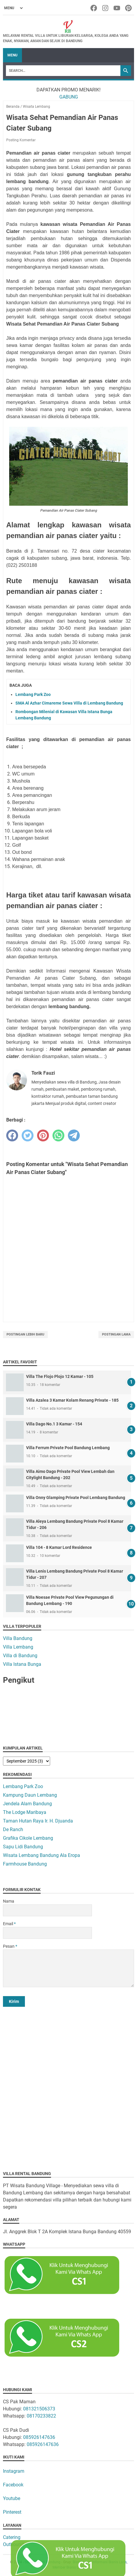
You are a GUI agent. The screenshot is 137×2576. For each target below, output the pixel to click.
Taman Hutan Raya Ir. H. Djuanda (38, 1821)
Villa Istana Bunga (22, 1664)
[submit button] (14, 2001)
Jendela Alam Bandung (27, 1803)
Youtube (11, 2498)
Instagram (13, 2471)
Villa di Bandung (20, 1655)
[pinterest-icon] (129, 8)
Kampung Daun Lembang (30, 1795)
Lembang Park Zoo (33, 694)
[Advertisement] (68, 2084)
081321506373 (39, 2409)
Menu (12, 55)
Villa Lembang (18, 1647)
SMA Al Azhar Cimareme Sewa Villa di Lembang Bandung (69, 703)
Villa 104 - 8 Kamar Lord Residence (59, 1547)
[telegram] (74, 1135)
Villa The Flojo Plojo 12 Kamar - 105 (59, 1376)
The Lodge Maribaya (24, 1812)
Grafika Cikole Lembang (28, 1838)
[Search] (63, 70)
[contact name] (47, 1910)
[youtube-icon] (117, 8)
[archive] (26, 1761)
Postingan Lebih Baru (25, 1334)
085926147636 (39, 2437)
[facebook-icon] (94, 8)
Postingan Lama (116, 1334)
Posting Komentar (21, 140)
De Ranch (13, 1829)
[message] (68, 1968)
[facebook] (12, 1135)
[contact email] (47, 1933)
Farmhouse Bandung (25, 1864)
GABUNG (68, 97)
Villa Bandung (17, 1638)
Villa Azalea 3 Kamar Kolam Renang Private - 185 (72, 1400)
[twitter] (28, 1135)
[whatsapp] (58, 1135)
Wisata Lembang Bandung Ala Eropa (41, 1855)
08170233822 (41, 2416)
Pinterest (12, 2512)
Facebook (13, 2485)
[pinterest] (43, 1135)
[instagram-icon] (106, 8)
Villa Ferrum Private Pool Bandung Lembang (68, 1447)
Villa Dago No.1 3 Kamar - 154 (54, 1424)
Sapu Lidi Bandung (23, 1846)
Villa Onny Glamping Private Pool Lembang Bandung (75, 1497)
